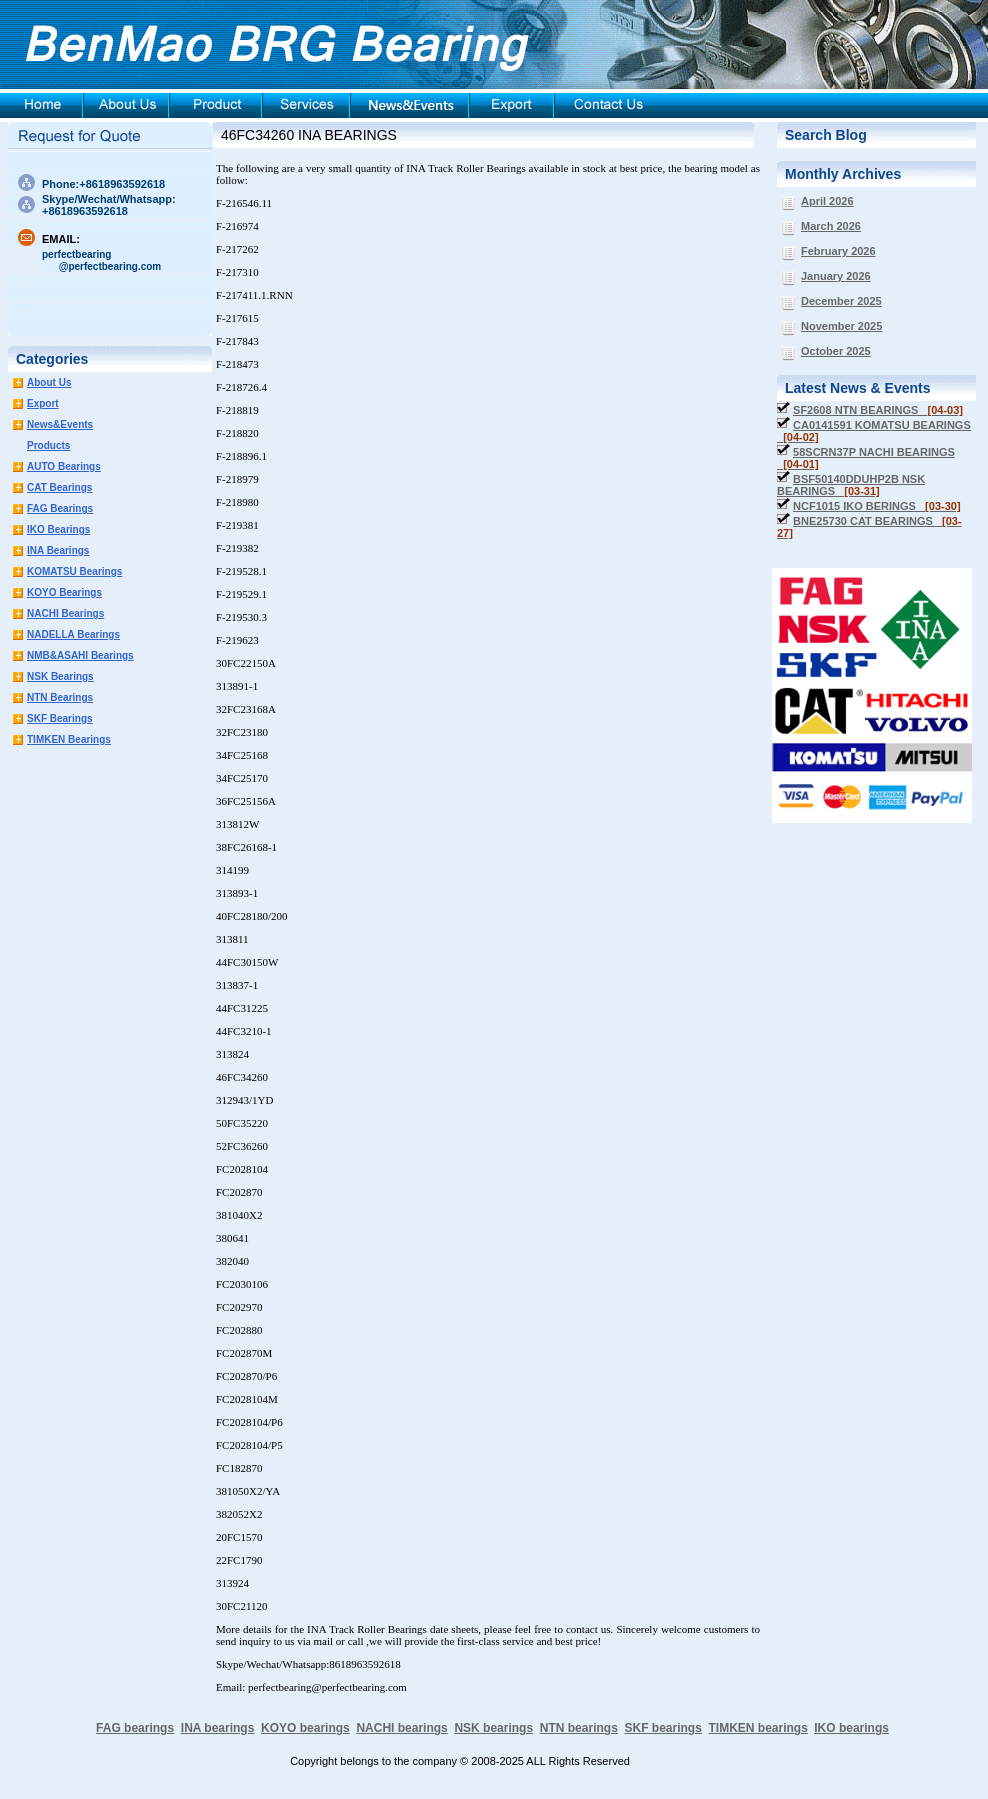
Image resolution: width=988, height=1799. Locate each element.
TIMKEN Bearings (69, 739)
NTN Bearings (60, 697)
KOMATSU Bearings (74, 571)
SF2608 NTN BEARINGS (878, 410)
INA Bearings (58, 550)
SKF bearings (662, 1728)
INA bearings (218, 1728)
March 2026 (831, 226)
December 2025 (841, 301)
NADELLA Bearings (73, 634)
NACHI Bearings (65, 613)
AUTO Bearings (64, 466)
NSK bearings (493, 1728)
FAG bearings (135, 1728)
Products (48, 445)
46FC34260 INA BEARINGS (309, 135)
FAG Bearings (60, 508)
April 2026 (827, 201)
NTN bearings (579, 1728)
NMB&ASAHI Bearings (80, 655)
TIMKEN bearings (758, 1728)
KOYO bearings (305, 1728)
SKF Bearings (60, 718)
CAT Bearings (59, 487)
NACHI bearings (401, 1728)
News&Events (60, 424)
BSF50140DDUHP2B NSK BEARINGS (851, 485)
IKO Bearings (58, 529)
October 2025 (836, 351)
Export (43, 403)
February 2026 (838, 251)
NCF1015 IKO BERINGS (877, 506)
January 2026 (836, 276)
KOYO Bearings (64, 592)
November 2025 (841, 326)
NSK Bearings (60, 676)
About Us (49, 382)
